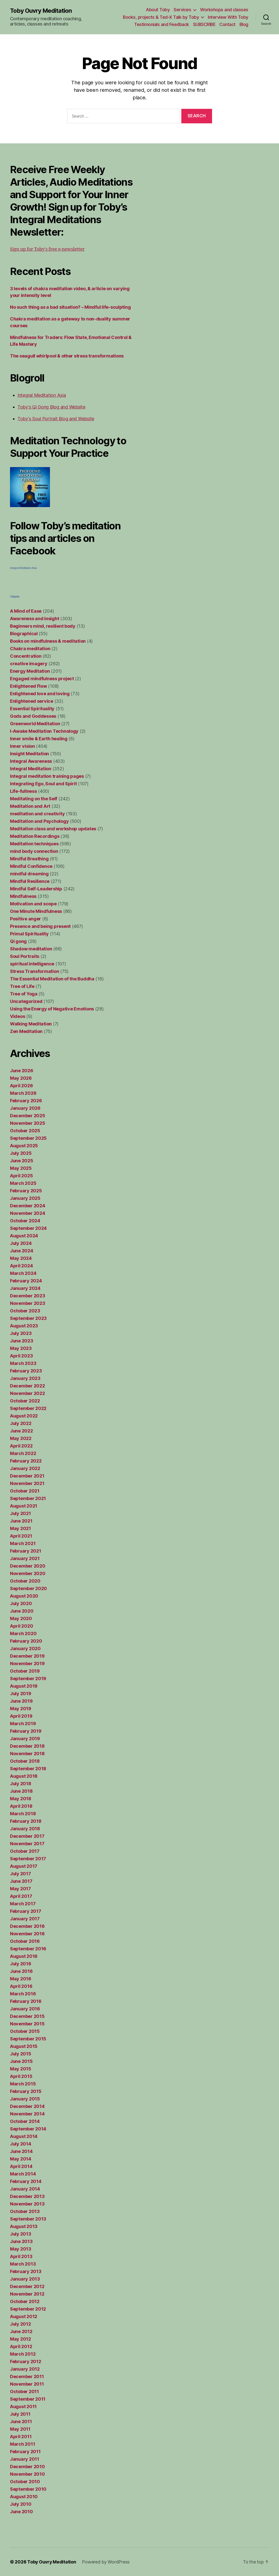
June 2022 (21, 1430)
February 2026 (26, 1100)
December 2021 (27, 1476)
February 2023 (26, 1370)
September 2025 (28, 1138)
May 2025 (21, 1168)
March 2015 (23, 2083)
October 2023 (25, 1310)
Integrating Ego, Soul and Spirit (43, 783)
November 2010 (27, 2474)
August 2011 (23, 2406)
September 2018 (28, 1768)
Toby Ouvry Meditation (41, 11)
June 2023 (21, 1340)
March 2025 (23, 1183)
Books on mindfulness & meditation (48, 641)
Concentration (25, 656)
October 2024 (25, 1220)
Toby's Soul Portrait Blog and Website (55, 418)
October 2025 (25, 1130)
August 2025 (24, 1145)
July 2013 (20, 2234)
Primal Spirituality (29, 933)
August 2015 (23, 2046)
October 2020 (25, 1581)
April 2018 (21, 1806)
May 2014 (20, 2158)
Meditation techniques (34, 843)
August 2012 (23, 2316)
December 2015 (27, 2016)
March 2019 (23, 1723)
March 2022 (23, 1453)
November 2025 (27, 1123)
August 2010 (24, 2496)
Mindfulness (23, 896)
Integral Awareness (31, 761)
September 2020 (28, 1588)
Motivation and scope (33, 903)
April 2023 (21, 1355)
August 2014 (23, 2136)
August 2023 (24, 1325)
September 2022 (28, 1408)
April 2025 (21, 1175)
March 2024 (23, 1273)
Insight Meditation (29, 753)
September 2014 (28, 2128)
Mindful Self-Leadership (36, 888)
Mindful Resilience (29, 881)
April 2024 (21, 1265)
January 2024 (25, 1288)
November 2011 (27, 2384)
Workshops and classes (224, 9)
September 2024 (28, 1228)
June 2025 (21, 1160)
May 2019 (20, 1708)
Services (182, 9)
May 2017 (20, 1888)
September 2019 (28, 1678)
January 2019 (25, 1738)
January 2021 (25, 1558)
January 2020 (25, 1648)
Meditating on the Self (33, 798)
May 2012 (20, 2339)
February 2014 (25, 2181)
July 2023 (21, 1333)
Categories (14, 596)
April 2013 (21, 2256)
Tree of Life (22, 986)
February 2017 (25, 1911)
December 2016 (27, 1926)
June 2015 (21, 2061)
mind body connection (34, 851)
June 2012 (21, 2331)
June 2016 (21, 1971)
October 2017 (24, 1851)
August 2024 (24, 1235)
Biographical (24, 633)
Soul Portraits (24, 956)
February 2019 (25, 1731)
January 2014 (25, 2188)
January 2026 (25, 1108)
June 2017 (21, 1881)
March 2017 (22, 1903)
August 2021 (23, 1506)
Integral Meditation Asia (41, 395)
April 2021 (21, 1536)
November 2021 (27, 1483)
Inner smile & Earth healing (38, 738)
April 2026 (21, 1085)
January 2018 (25, 1828)
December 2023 (27, 1295)
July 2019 (20, 1693)
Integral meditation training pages (47, 776)
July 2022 (20, 1423)
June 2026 (21, 1070)
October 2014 (25, 2121)
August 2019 (23, 1686)
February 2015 (25, 2091)
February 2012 (25, 2361)
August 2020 (24, 1596)
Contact (227, 24)
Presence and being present (40, 926)
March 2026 (23, 1093)
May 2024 (21, 1258)
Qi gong (18, 941)
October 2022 (25, 1400)
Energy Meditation (30, 671)
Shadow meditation (31, 948)
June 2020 (21, 1611)
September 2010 (28, 2489)
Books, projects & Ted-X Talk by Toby (161, 17)
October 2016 (25, 1941)
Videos (17, 1016)
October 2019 (25, 1671)
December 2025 (27, 1115)
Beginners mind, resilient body (42, 626)
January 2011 (24, 2459)
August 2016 (23, 1956)
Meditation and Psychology (39, 821)
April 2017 (21, 1896)
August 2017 (23, 1866)
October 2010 (25, 2481)
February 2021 (25, 1551)
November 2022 (27, 1393)
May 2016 (20, 1978)
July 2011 (20, 2414)
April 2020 (21, 1626)
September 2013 (28, 2219)
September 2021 (28, 1498)
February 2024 (26, 1280)
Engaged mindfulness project (42, 678)
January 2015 (25, 2098)
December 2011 (27, 2376)
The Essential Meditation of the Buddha (52, 978)
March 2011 (22, 2444)
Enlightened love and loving (40, 693)
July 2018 (20, 1783)
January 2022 (25, 1468)
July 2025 (21, 1153)
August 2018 (23, 1776)
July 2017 (20, 1873)
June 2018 (21, 1791)
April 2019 (21, 1716)
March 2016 (23, 1993)
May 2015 (20, 2068)
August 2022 (24, 1415)
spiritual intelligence (32, 963)
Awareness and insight (34, 618)
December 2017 (27, 1836)
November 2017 (27, 1843)
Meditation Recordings (34, 836)
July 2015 (20, 2053)
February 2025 (26, 1190)
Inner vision (22, 746)
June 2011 (21, 2421)
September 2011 (27, 2399)
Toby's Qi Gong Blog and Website (51, 407)
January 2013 (25, 2279)
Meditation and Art (30, 806)
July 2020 (21, 1603)
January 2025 (25, 1198)
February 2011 (25, 2451)
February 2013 (25, 2271)
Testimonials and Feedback (161, 24)
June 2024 (21, 1250)
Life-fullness (23, 791)
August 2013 (23, 2226)
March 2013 (23, 2264)
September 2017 (28, 1858)
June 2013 (21, 2241)
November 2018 (27, 1753)
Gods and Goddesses (33, 716)
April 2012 (21, 2346)
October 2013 (25, 2211)
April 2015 (21, 2076)
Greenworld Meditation (35, 723)
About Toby (158, 9)
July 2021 (20, 1513)
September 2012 (28, 2309)
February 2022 (26, 1460)
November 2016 (27, 1933)
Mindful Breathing (29, 858)
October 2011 (24, 2391)
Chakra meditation (30, 648)
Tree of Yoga (23, 993)
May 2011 (20, 2429)
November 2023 (27, 1303)
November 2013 (27, 2203)
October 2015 (25, 2031)
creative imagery (28, 663)
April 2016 (21, 1986)
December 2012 (27, 2286)
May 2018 (20, 1798)
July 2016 (20, 1963)
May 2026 (21, 1078)
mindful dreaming (29, 873)
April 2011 (20, 2436)
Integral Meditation (30, 768)
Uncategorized (26, 1001)
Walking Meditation (31, 1023)
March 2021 (22, 1543)
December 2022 (27, 1385)
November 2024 (27, 1213)
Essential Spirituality (32, 708)
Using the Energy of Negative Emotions (52, 1008)
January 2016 (25, 2008)
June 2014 (21, 2151)
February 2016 (25, 2001)
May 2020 (21, 1618)
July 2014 (20, 2143)
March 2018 (23, 1813)
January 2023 (25, 1378)
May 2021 (20, 1528)
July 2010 (20, 2504)
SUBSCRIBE (204, 24)
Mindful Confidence (31, 866)
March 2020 (23, 1633)
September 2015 (28, 2038)
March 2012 (22, 2354)
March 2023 (23, 1363)
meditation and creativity (37, 813)
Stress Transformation (34, 971)
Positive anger (25, 918)
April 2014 (21, 2166)
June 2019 (21, 1701)
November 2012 (27, 2294)
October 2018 (25, 1761)
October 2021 (24, 1491)
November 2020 (27, 1573)
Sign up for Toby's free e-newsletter (47, 249)
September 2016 (28, 1948)
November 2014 (27, 2113)
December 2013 (27, 2196)
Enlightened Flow (28, 686)
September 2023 (28, 1318)
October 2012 (24, 2301)
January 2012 (25, 2369)
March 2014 (23, 2173)
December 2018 (27, 1746)
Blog (244, 24)
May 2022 (20, 1438)
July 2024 (21, 1243)
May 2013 (20, 2249)
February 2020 (26, 1641)
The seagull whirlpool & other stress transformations (67, 355)
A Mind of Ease (25, 611)
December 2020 (27, 1566)
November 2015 (27, 2023)
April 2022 (21, 1445)
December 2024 (27, 1205)
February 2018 (25, 1821)
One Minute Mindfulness (36, 911)
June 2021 (21, 1521)
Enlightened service (31, 701)
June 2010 (21, 2511)
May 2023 (21, 1348)
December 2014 (27, 2106)
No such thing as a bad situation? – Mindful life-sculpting (70, 307)
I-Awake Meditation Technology (44, 731)
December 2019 (27, 1656)
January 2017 (25, 1918)
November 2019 (27, 1663)
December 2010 (27, 2466)
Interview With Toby (228, 17)
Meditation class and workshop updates (53, 828)
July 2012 (20, 2324)
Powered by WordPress (106, 2561)
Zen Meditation (26, 1031)
